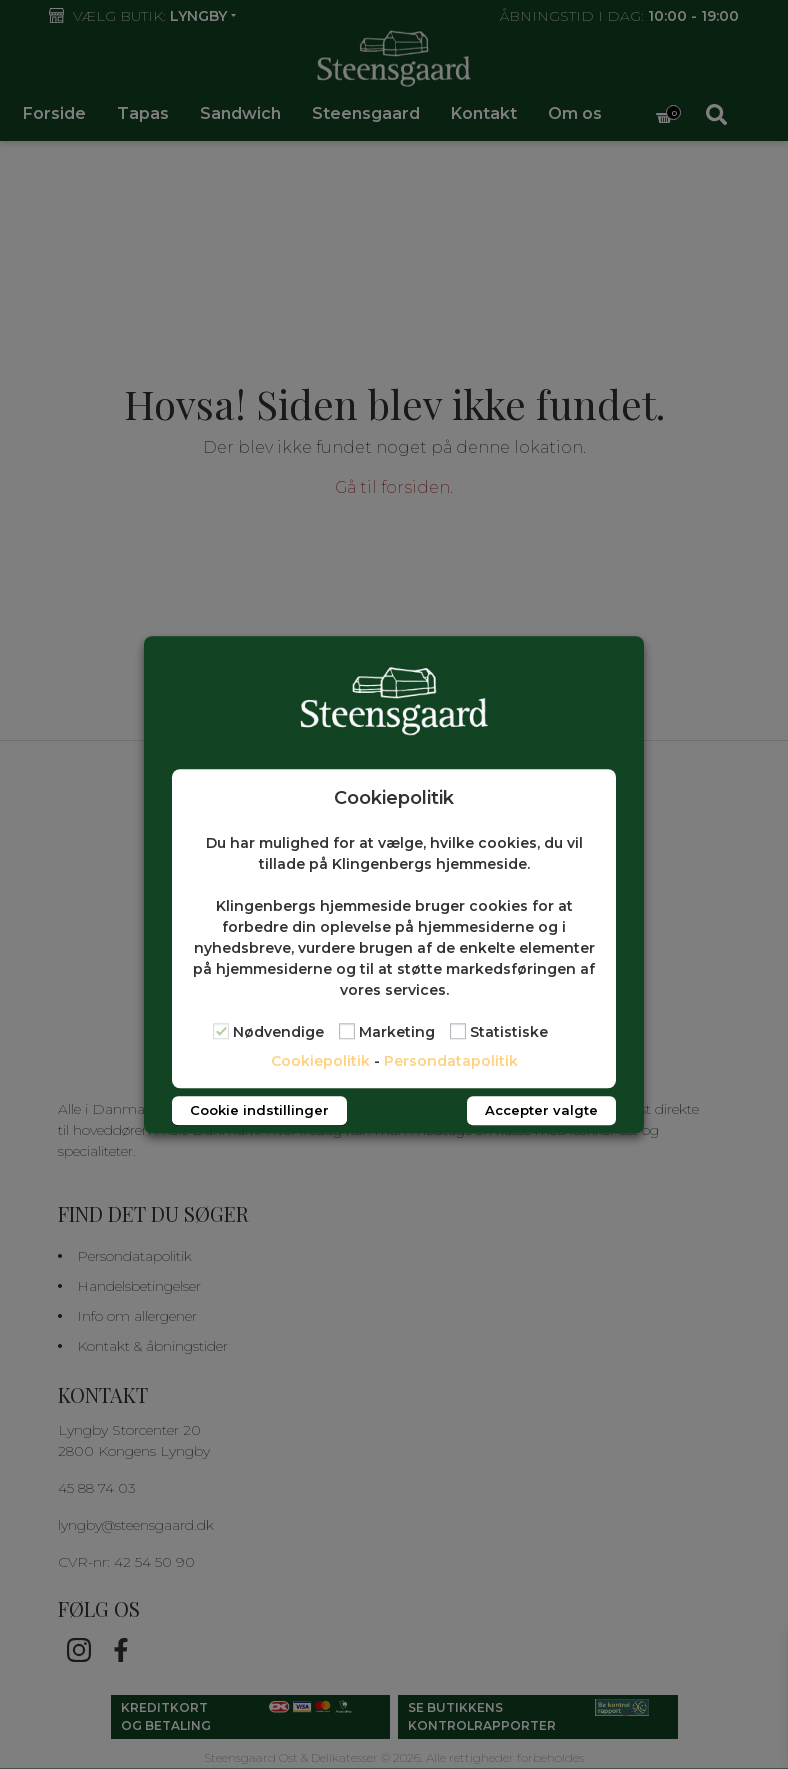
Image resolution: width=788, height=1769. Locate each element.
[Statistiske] (458, 1032)
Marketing (397, 1032)
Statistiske (509, 1032)
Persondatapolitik (451, 1061)
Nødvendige (278, 1032)
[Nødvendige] (221, 1032)
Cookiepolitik (320, 1061)
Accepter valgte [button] (541, 1110)
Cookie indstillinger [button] (259, 1110)
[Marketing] (347, 1032)
